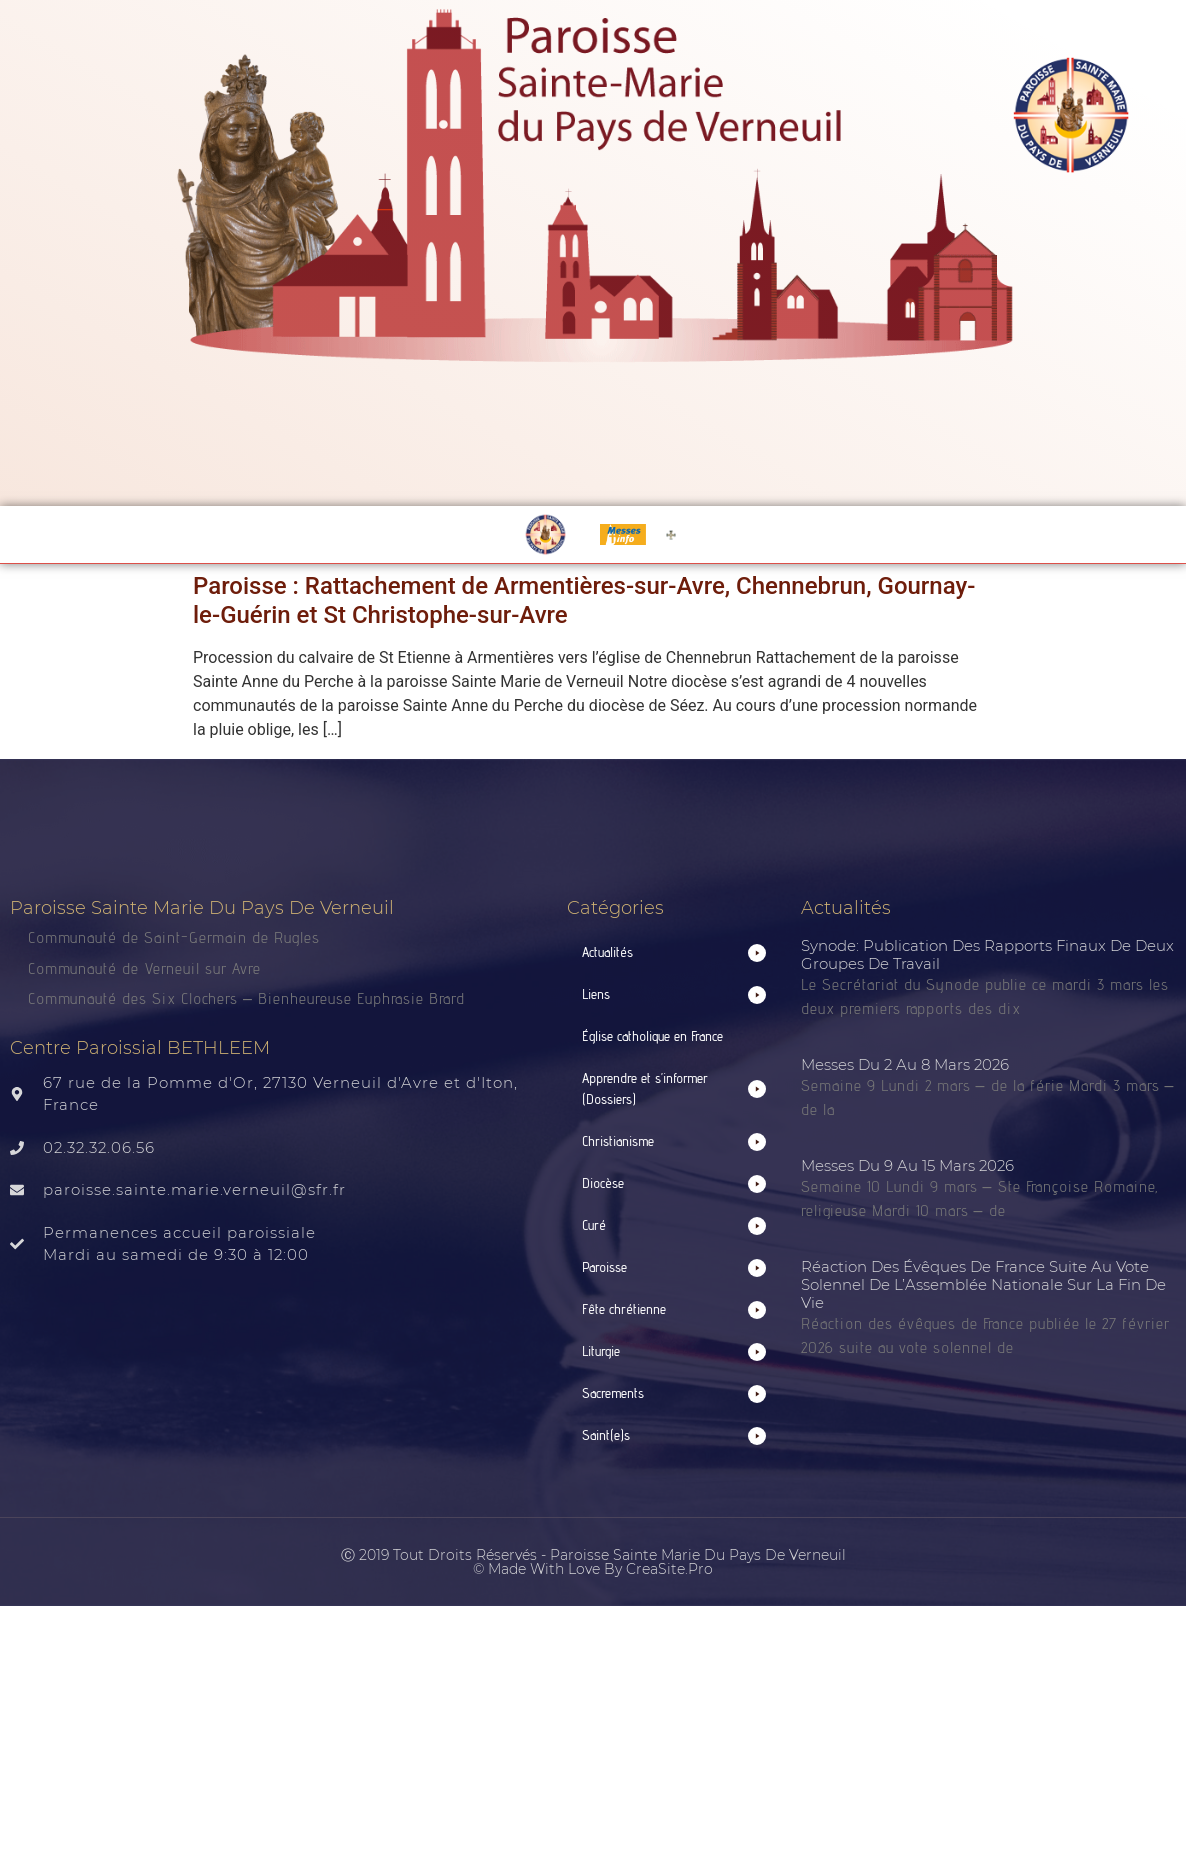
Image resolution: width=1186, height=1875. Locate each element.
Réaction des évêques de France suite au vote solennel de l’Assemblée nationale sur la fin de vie (983, 1284)
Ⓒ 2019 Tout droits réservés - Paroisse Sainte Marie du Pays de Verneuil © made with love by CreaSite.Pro (593, 1562)
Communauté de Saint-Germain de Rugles (174, 937)
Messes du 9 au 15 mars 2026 (907, 1165)
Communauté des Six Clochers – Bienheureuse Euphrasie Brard (249, 998)
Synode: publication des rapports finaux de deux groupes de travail (987, 954)
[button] (673, 952)
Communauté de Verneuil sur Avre (144, 968)
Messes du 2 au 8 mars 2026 (905, 1064)
